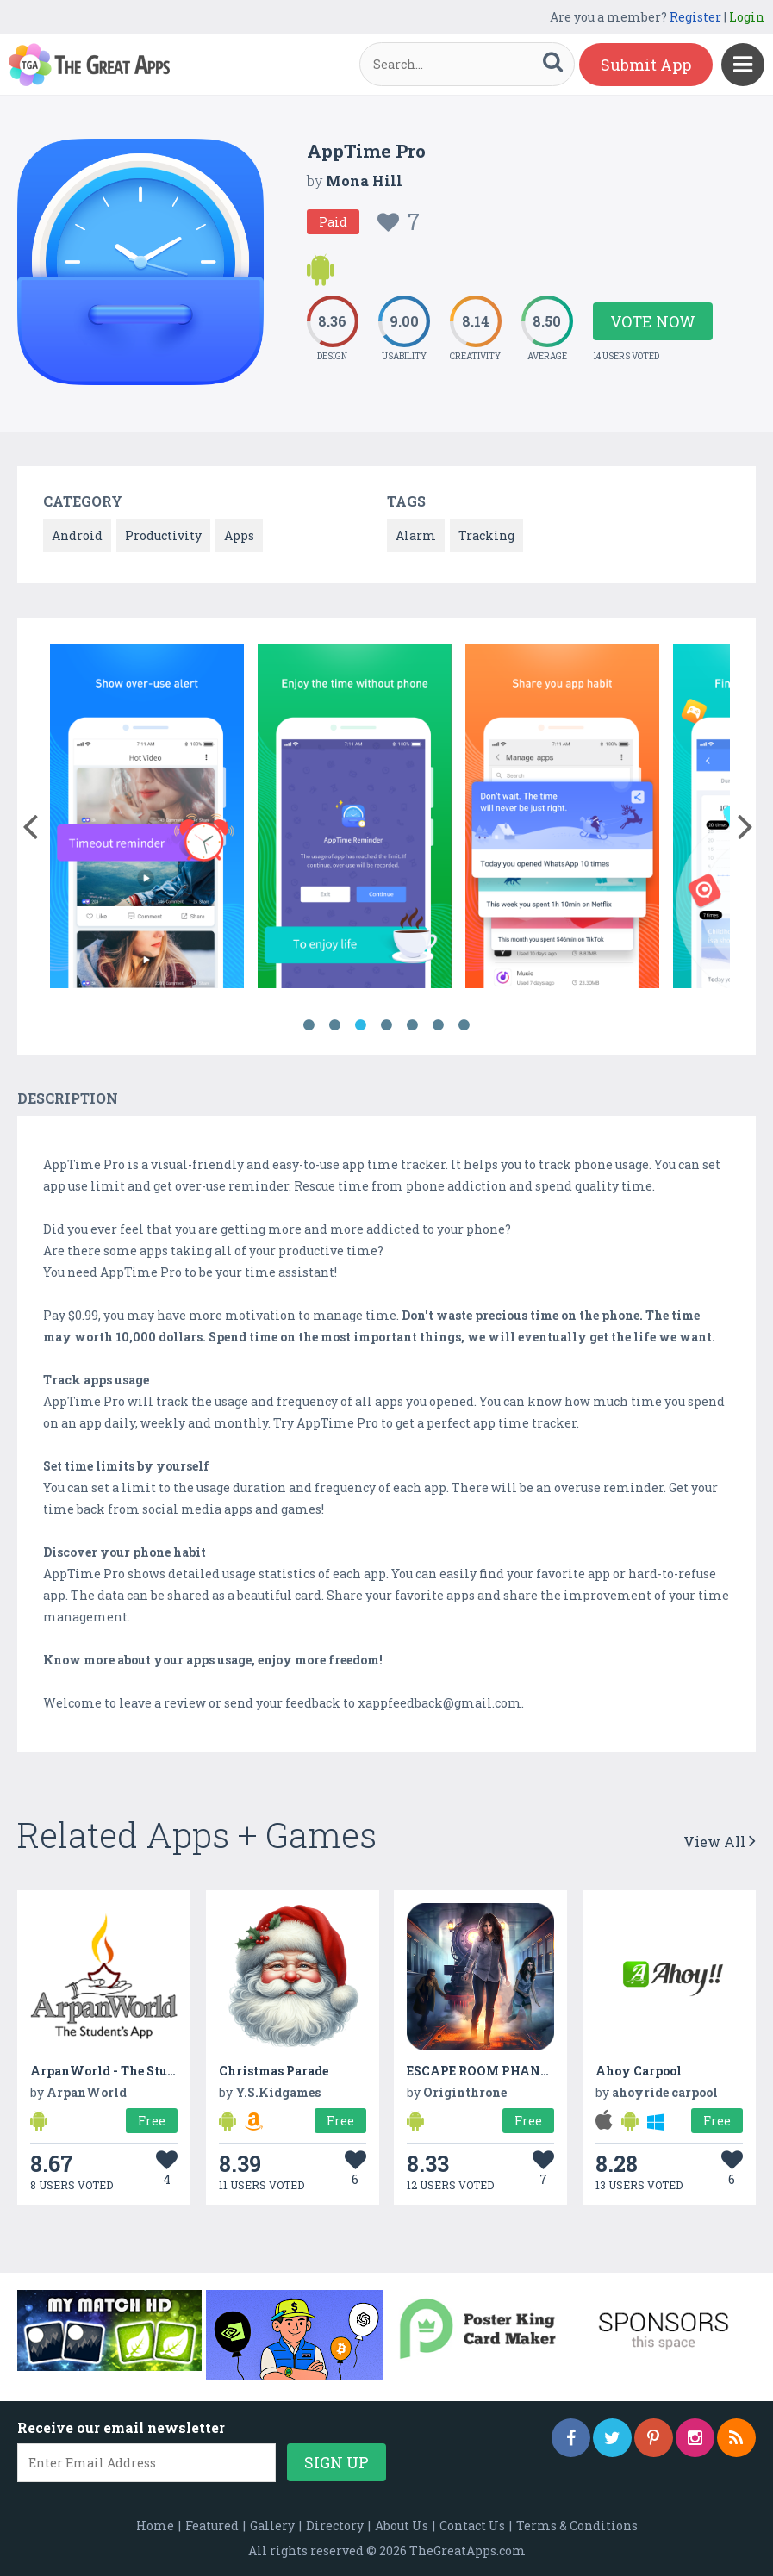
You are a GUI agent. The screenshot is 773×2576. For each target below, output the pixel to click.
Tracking (486, 535)
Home (155, 2525)
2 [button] (335, 1025)
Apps (239, 535)
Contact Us (472, 2525)
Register (695, 17)
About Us (401, 2525)
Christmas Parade (273, 2071)
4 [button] (387, 1025)
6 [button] (438, 1025)
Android (77, 535)
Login (746, 17)
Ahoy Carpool (638, 2071)
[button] (30, 822)
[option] (147, 819)
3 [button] (361, 1025)
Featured (212, 2525)
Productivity (163, 535)
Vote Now (652, 321)
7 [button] (464, 1025)
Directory (335, 2525)
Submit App (646, 64)
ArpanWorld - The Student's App (131, 2071)
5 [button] (412, 1025)
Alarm (416, 535)
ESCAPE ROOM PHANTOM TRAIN (512, 2071)
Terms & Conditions (577, 2525)
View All (719, 1841)
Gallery (272, 2525)
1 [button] (309, 1025)
